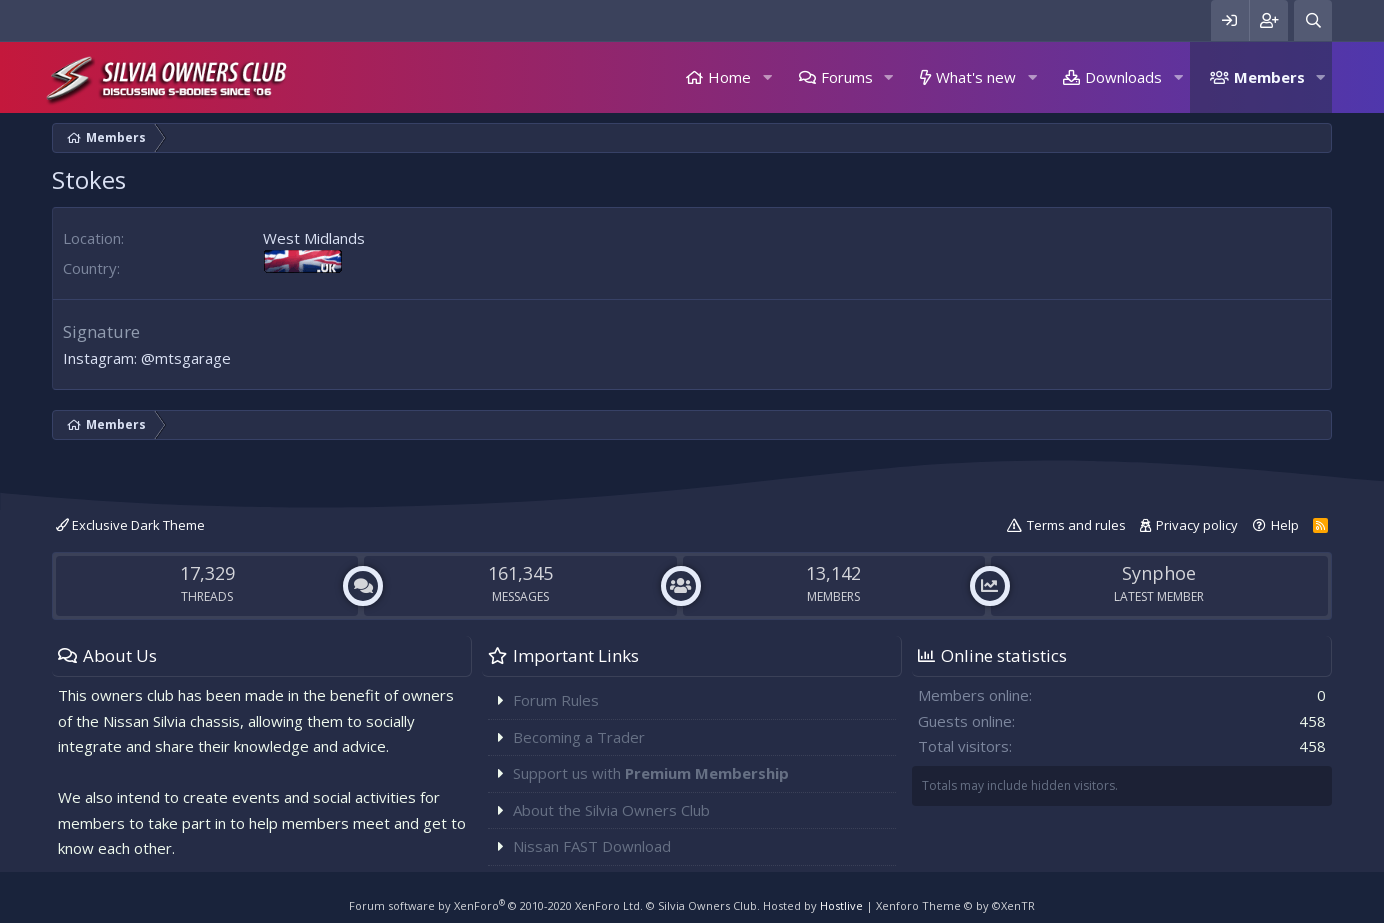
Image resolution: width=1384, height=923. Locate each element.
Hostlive (841, 905)
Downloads (1123, 77)
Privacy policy (1197, 525)
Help (1285, 525)
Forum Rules (556, 700)
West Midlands (314, 238)
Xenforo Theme (955, 905)
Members (1269, 77)
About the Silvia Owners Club (611, 810)
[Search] (1313, 20)
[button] (767, 77)
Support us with (651, 773)
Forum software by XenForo (496, 905)
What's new (976, 77)
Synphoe (1159, 573)
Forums (847, 77)
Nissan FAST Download (592, 846)
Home (729, 77)
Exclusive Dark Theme (130, 525)
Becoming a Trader (579, 737)
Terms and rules (1076, 525)
